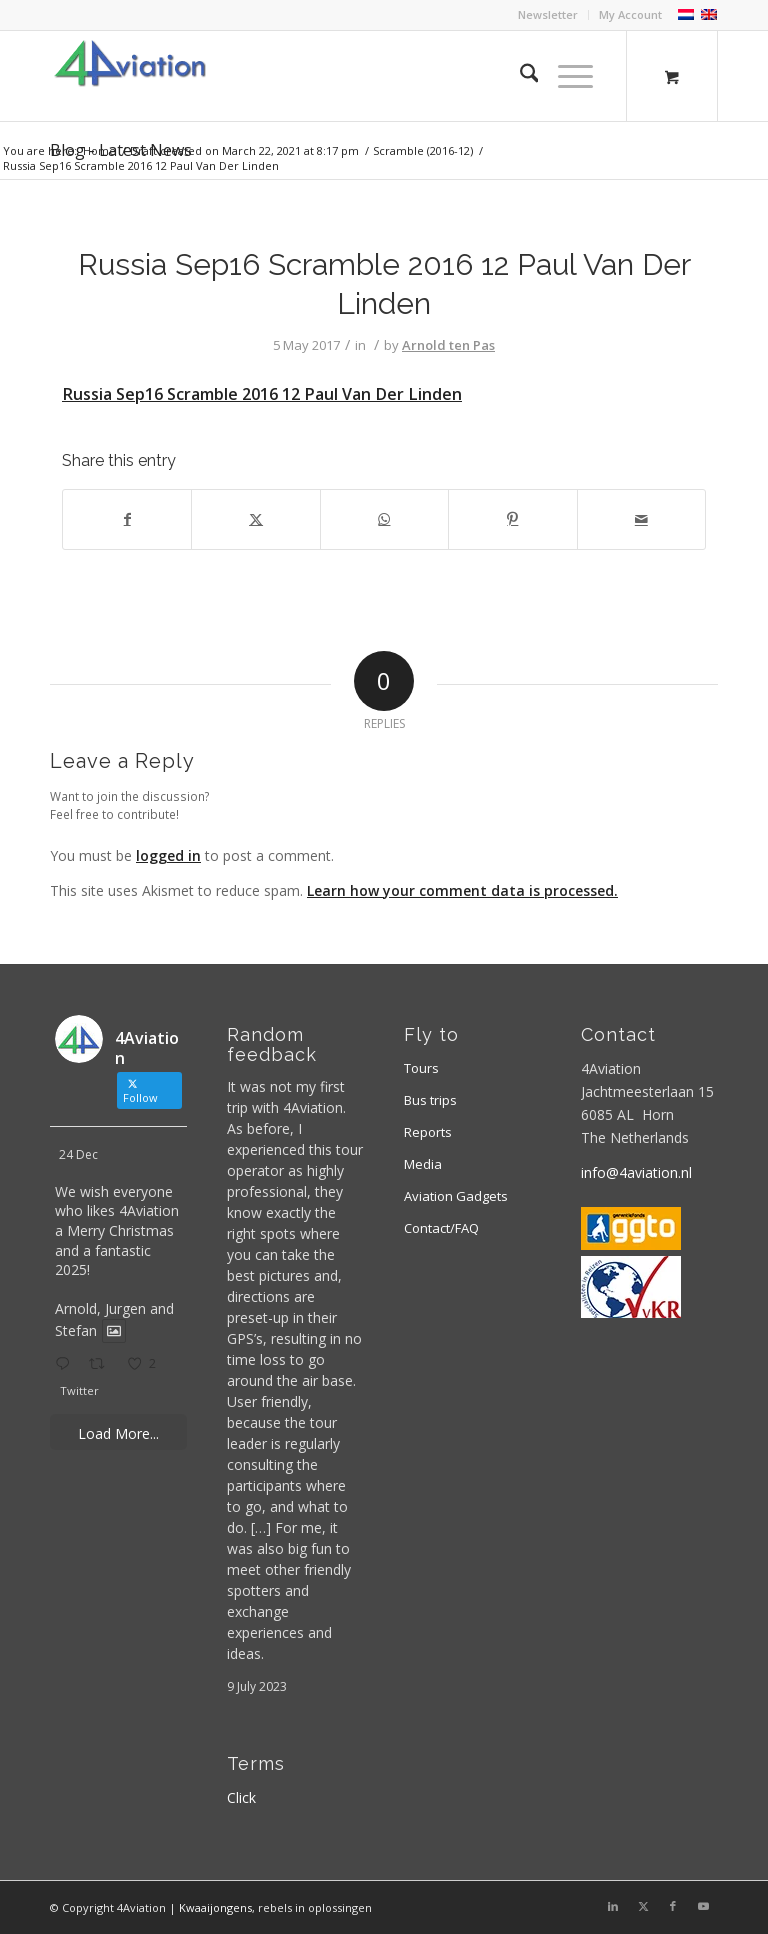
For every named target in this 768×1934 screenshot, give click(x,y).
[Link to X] (643, 1906)
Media (423, 1164)
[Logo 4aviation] (130, 76)
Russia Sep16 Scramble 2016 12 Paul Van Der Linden (262, 394)
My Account (630, 14)
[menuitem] (548, 15)
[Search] (519, 76)
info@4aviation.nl (636, 1172)
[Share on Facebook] (127, 519)
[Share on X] (255, 519)
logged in (168, 855)
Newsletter (548, 14)
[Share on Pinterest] (512, 519)
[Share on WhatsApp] (384, 519)
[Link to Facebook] (673, 1906)
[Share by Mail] (641, 519)
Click (241, 1797)
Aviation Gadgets (456, 1196)
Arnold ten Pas (448, 345)
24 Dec (78, 1154)
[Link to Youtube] (703, 1906)
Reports (428, 1132)
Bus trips (430, 1100)
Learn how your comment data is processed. (462, 890)
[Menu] (565, 76)
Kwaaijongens (215, 1907)
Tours (421, 1068)
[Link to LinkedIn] (613, 1906)
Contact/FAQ (441, 1228)
